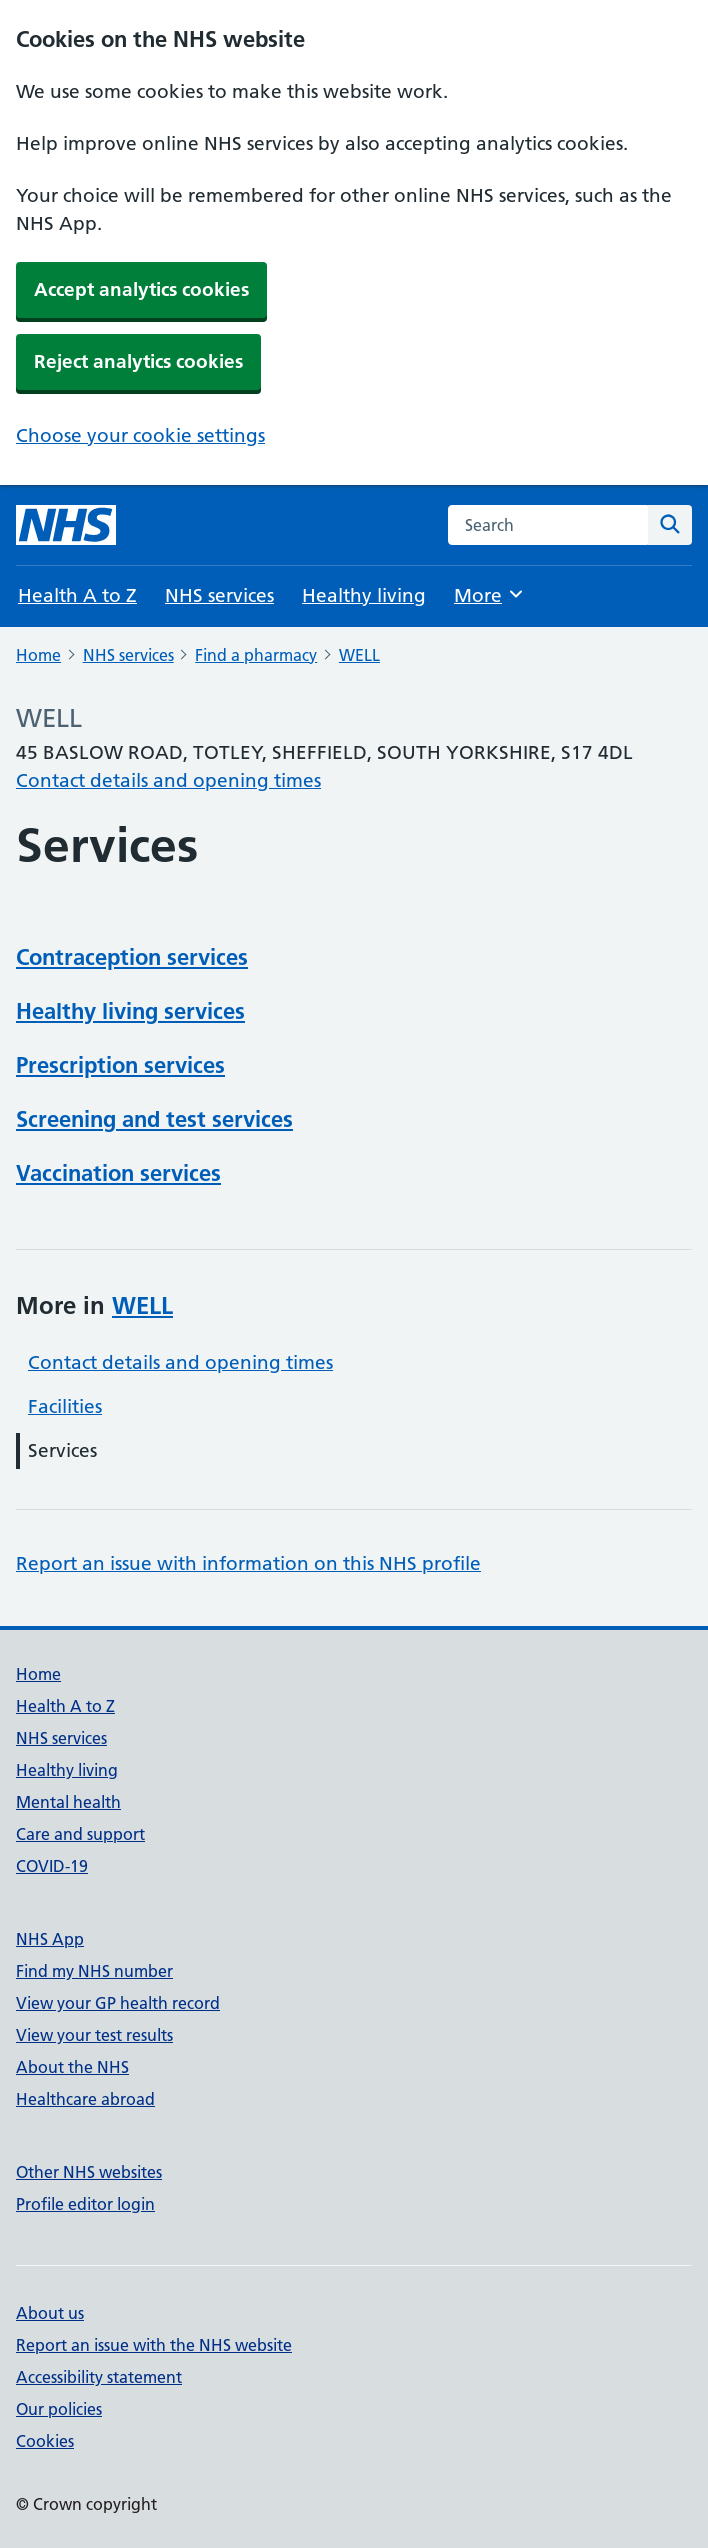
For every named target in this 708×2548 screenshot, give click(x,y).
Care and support (80, 1834)
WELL (359, 655)
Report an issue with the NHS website (154, 2345)
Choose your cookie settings (140, 435)
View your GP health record (118, 2003)
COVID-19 (52, 1866)
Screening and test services (154, 1119)
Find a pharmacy (256, 655)
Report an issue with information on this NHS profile (248, 1563)
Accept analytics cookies (141, 289)
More (489, 594)
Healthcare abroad (85, 2099)
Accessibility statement (99, 2377)
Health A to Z (77, 595)
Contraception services (132, 957)
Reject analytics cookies (138, 361)
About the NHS (72, 2067)
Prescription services (120, 1065)
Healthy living (364, 595)
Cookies (45, 2441)
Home (38, 655)
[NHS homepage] (66, 525)
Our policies (59, 2409)
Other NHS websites (89, 2172)
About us (50, 2313)
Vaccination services (118, 1173)
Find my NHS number (94, 1971)
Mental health (68, 1802)
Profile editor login (85, 2204)
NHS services (219, 595)
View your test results (94, 2035)
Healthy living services (130, 1011)
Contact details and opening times (168, 780)
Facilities (65, 1406)
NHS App (50, 1939)
